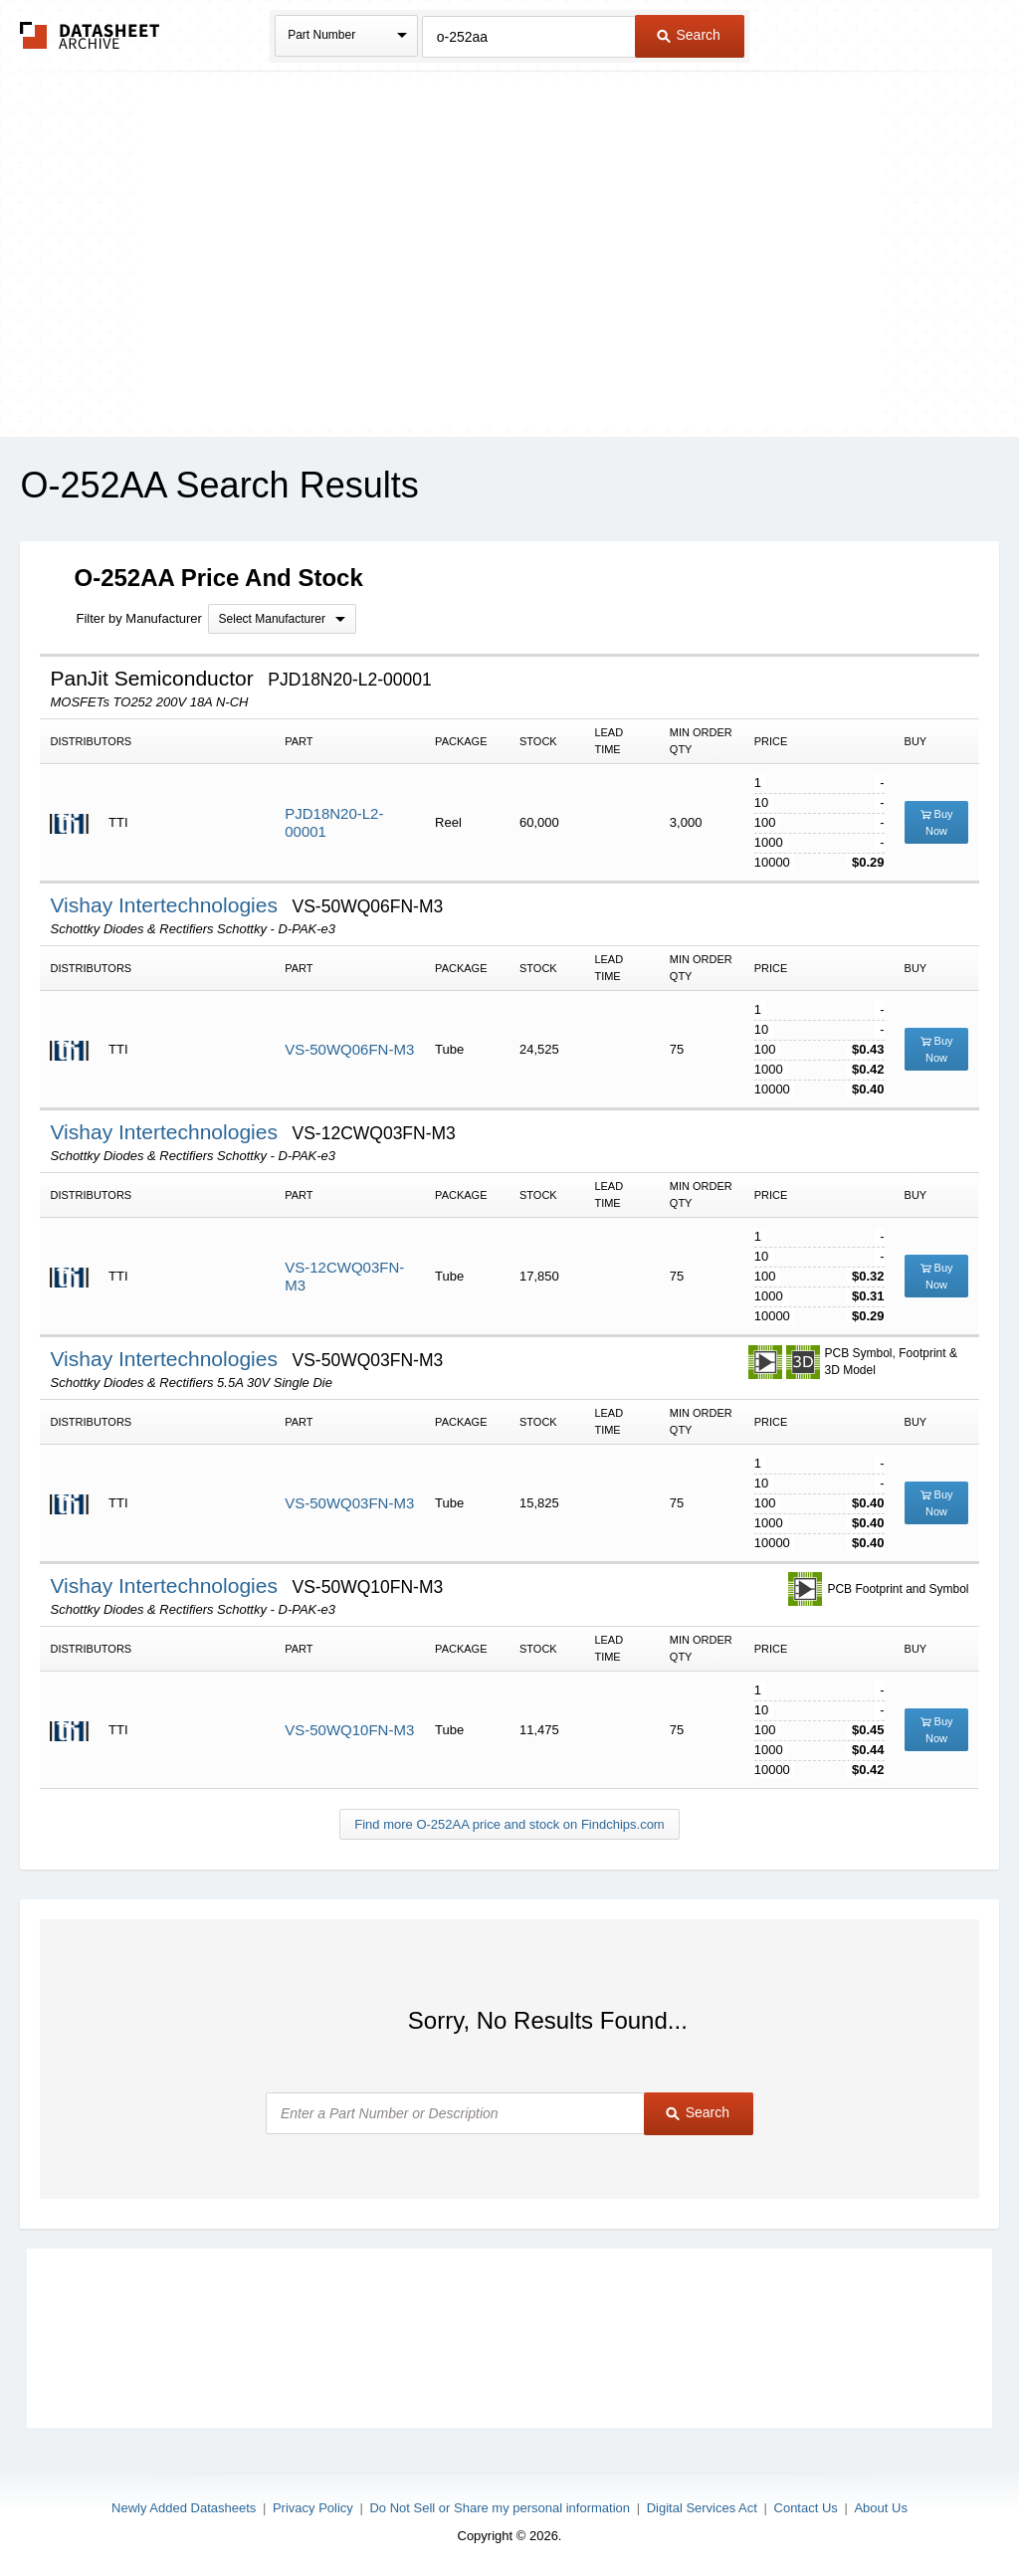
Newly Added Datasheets (183, 2507)
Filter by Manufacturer (138, 618)
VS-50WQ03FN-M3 (349, 1502)
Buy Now (936, 822)
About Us (880, 2507)
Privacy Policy (313, 2507)
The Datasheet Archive (90, 35)
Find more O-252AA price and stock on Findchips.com (509, 1824)
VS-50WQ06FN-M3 (349, 1049)
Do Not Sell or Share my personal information (499, 2507)
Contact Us (806, 2507)
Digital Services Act (702, 2507)
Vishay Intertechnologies (166, 904)
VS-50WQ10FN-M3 (349, 1729)
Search (688, 35)
